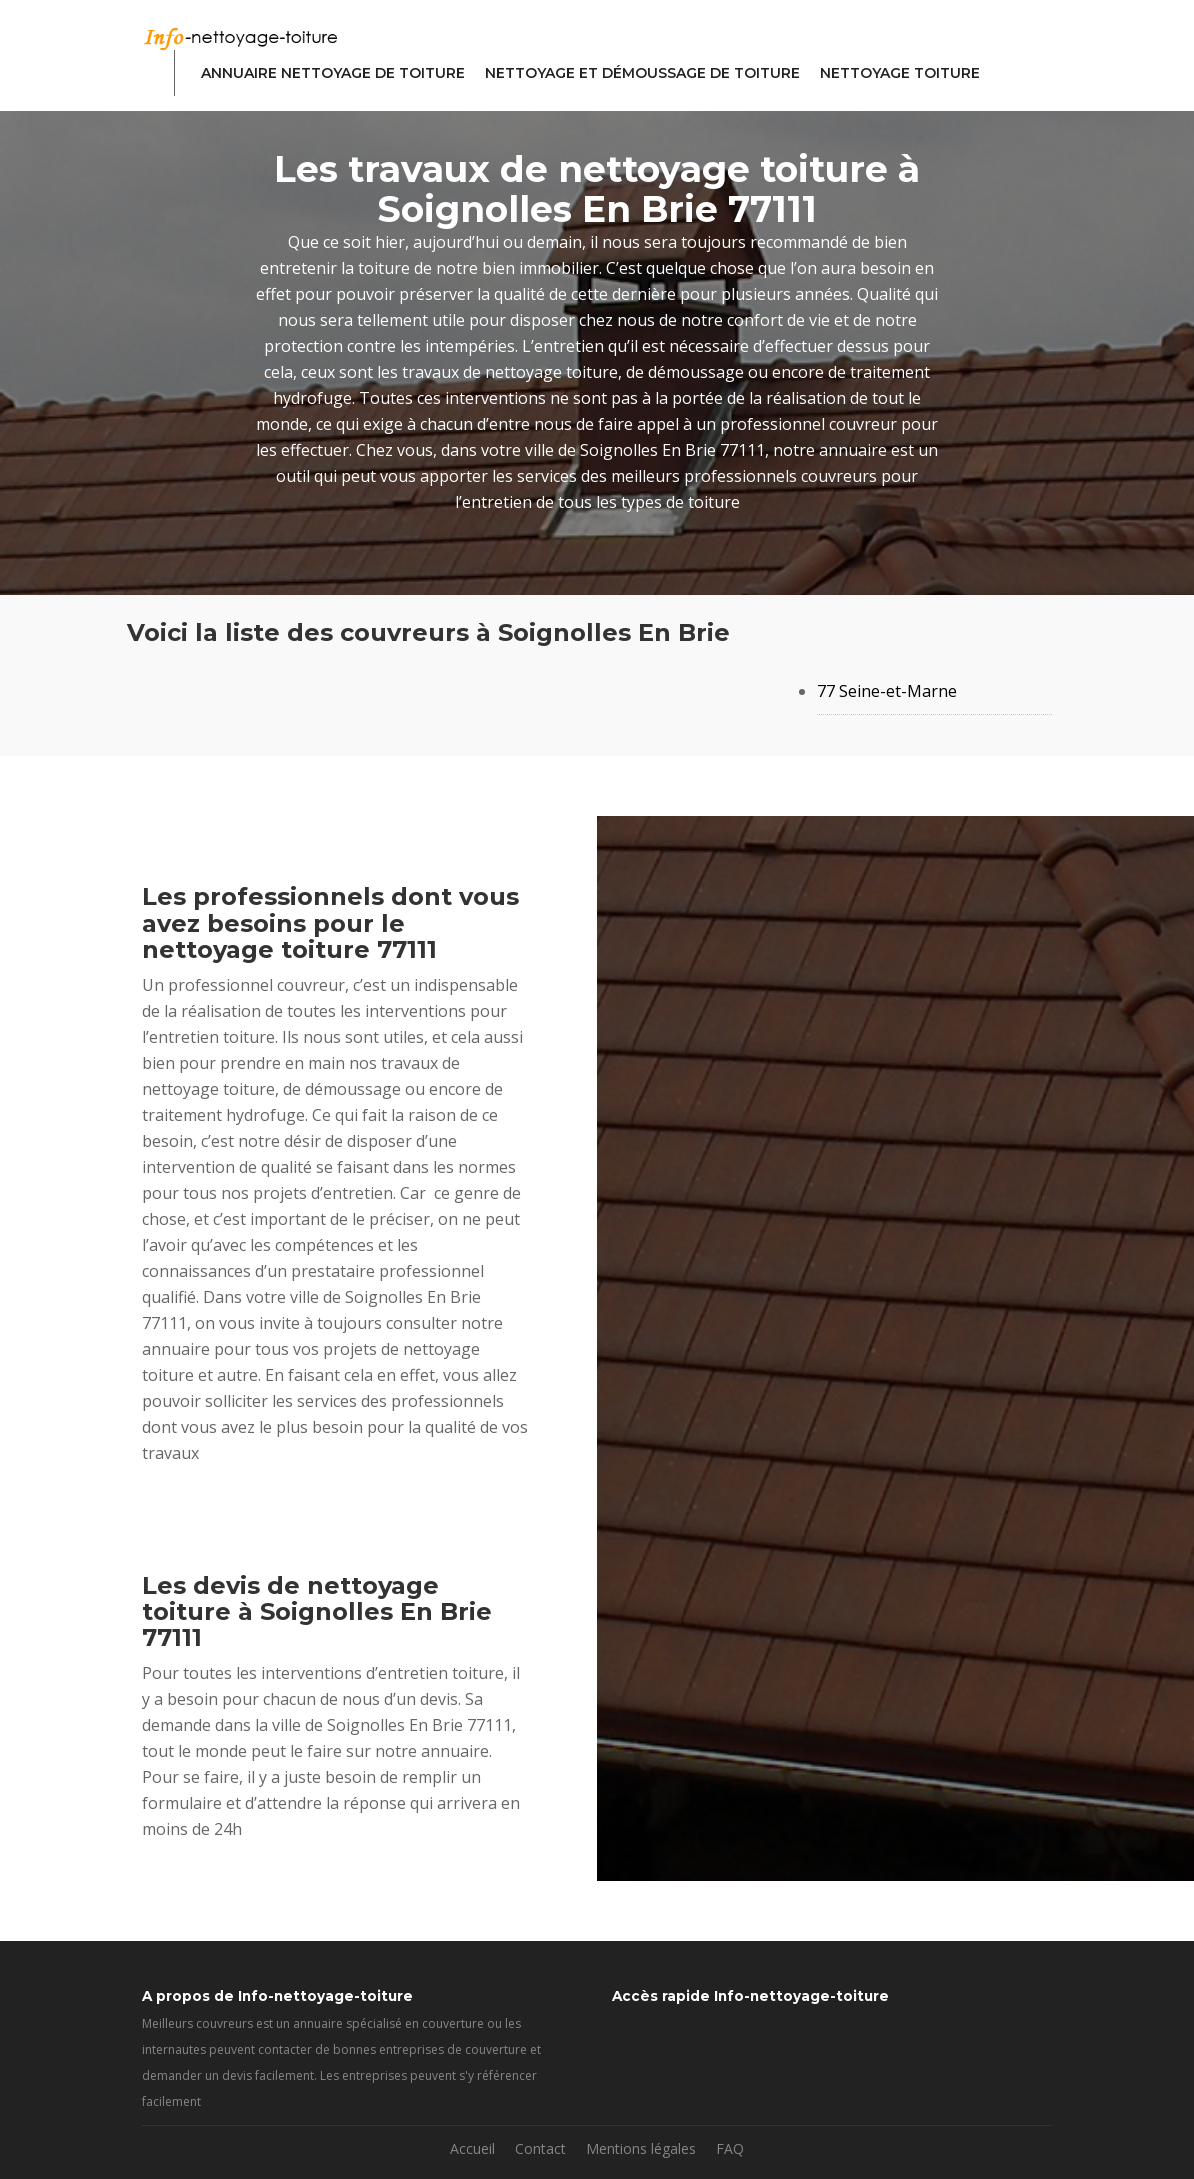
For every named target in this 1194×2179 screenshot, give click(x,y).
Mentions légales (641, 2148)
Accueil (472, 2148)
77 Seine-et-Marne (887, 691)
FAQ (730, 2148)
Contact (540, 2148)
